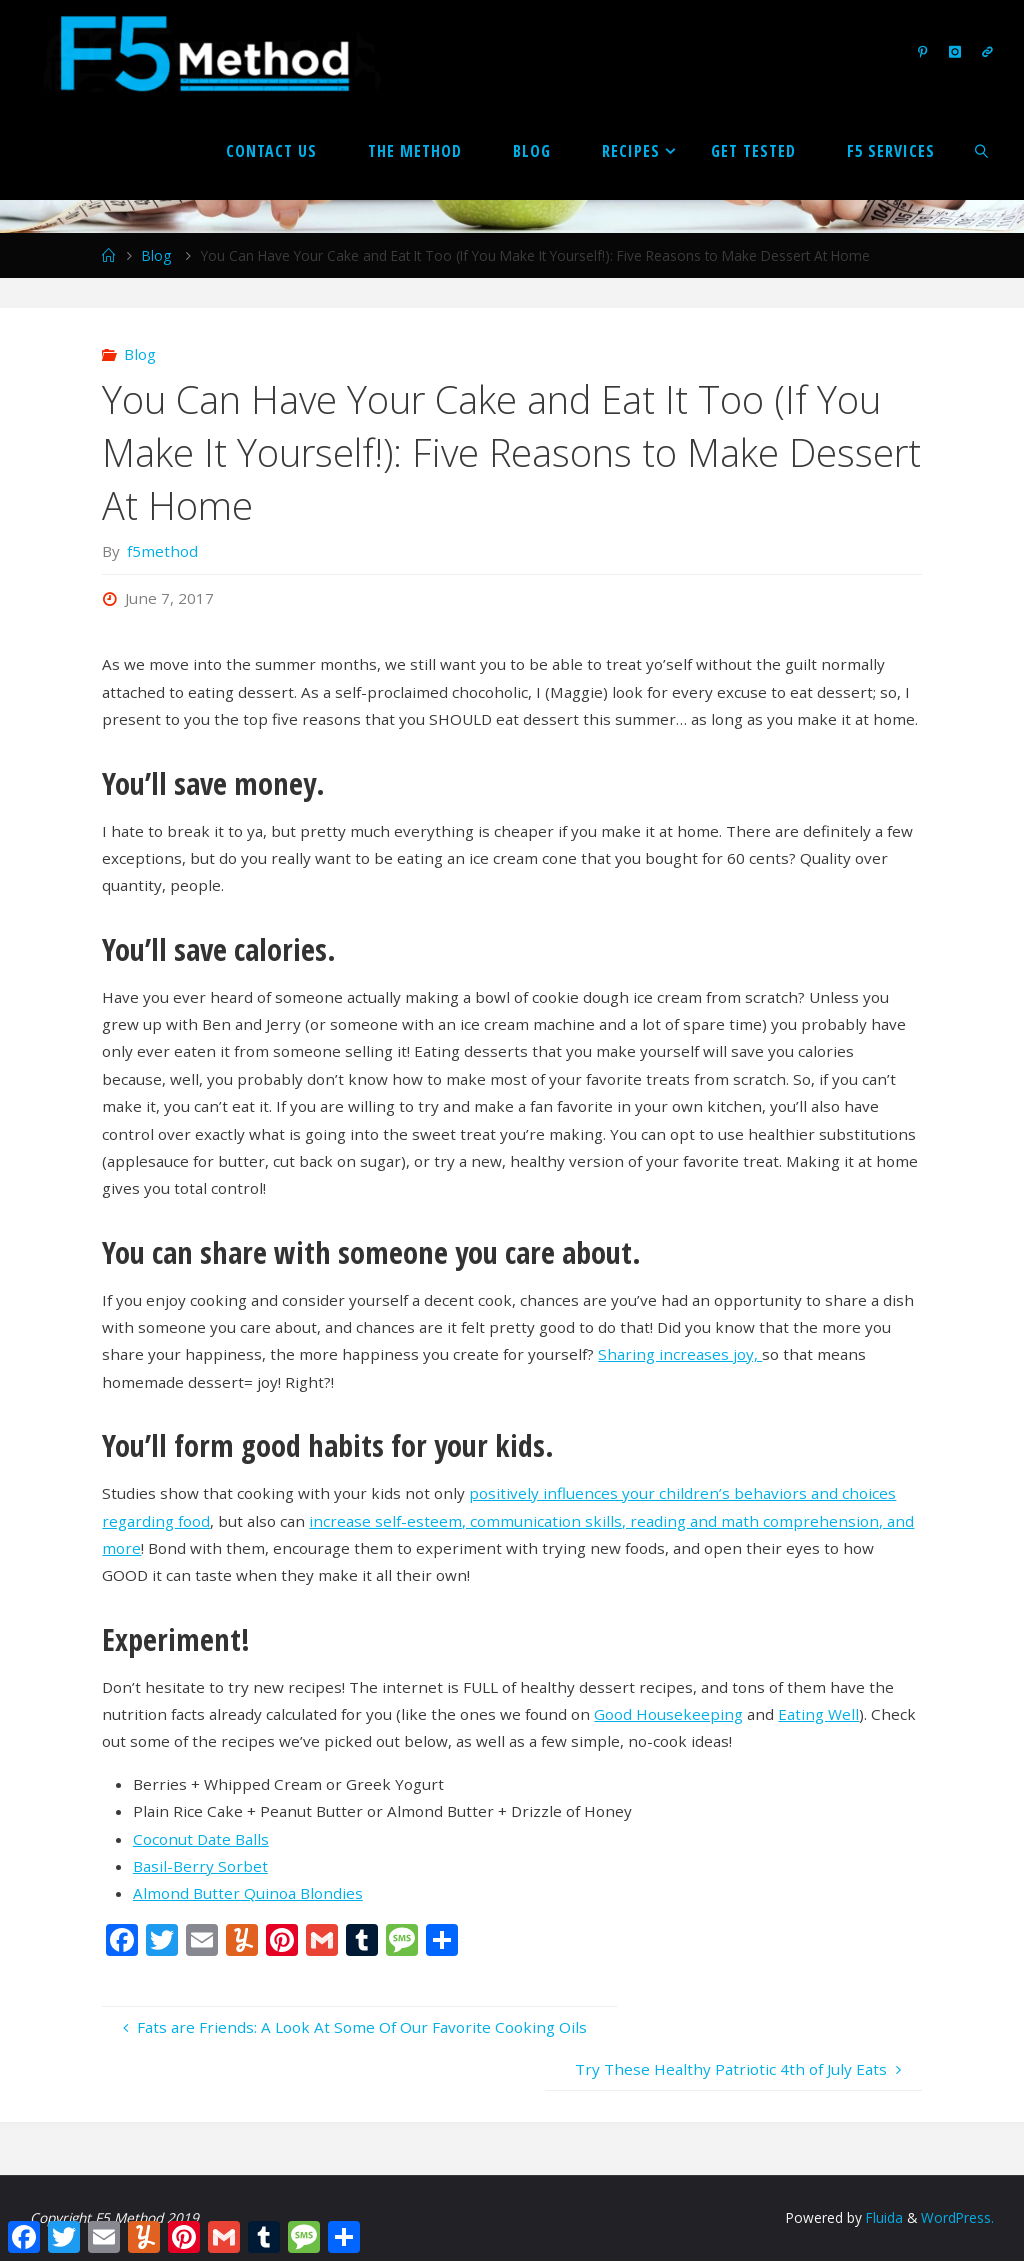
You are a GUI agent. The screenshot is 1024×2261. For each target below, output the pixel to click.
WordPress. (957, 2217)
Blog (156, 255)
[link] (982, 150)
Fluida (882, 2217)
